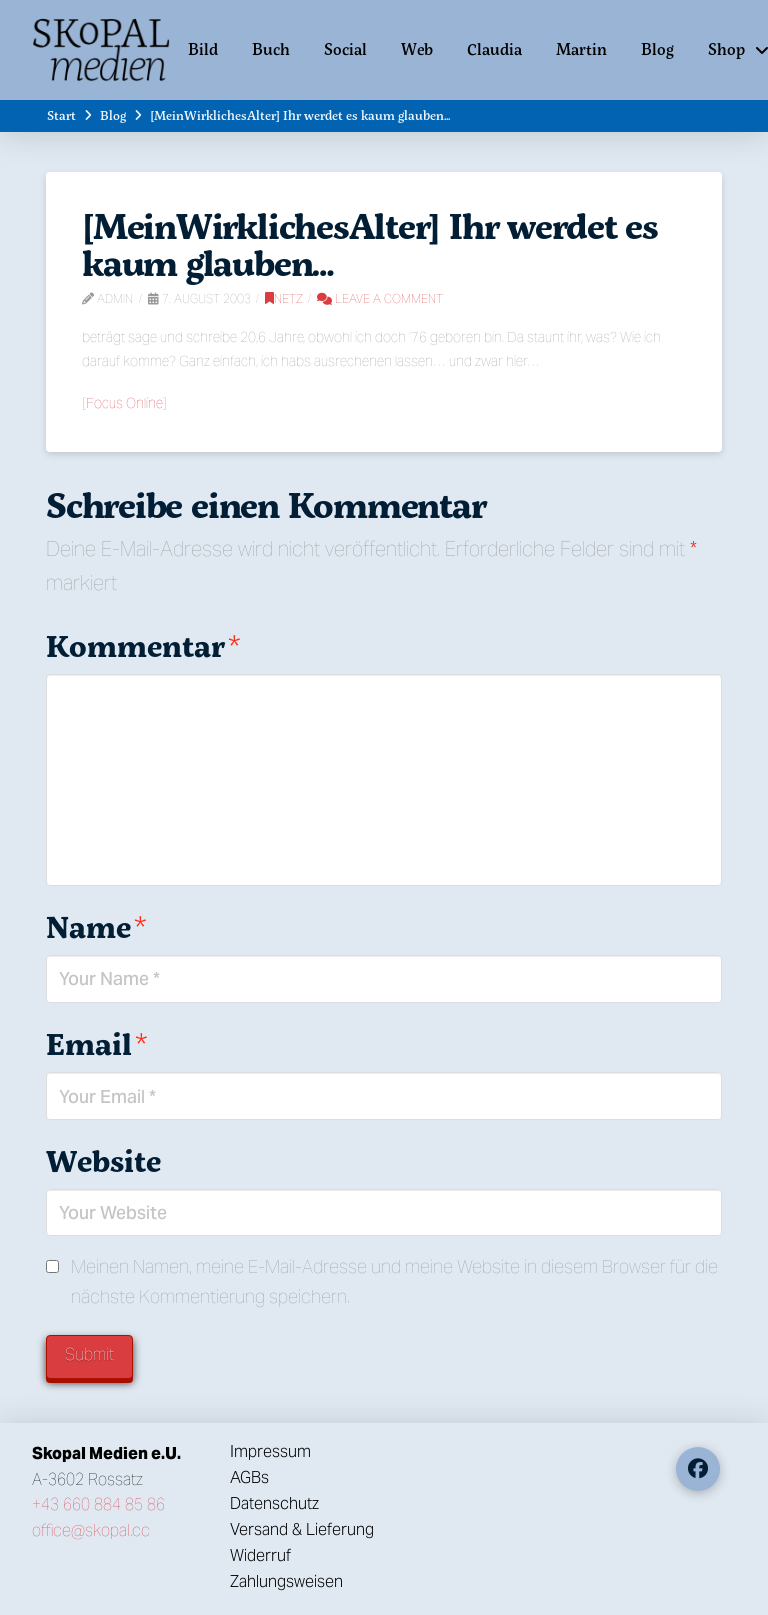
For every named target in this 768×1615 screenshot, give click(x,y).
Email (96, 1043)
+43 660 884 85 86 (98, 1504)
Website (103, 1160)
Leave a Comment (380, 298)
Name (96, 926)
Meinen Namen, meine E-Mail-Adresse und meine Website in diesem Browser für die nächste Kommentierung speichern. (394, 1281)
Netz (284, 298)
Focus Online (124, 403)
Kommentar (143, 645)
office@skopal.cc (91, 1530)
